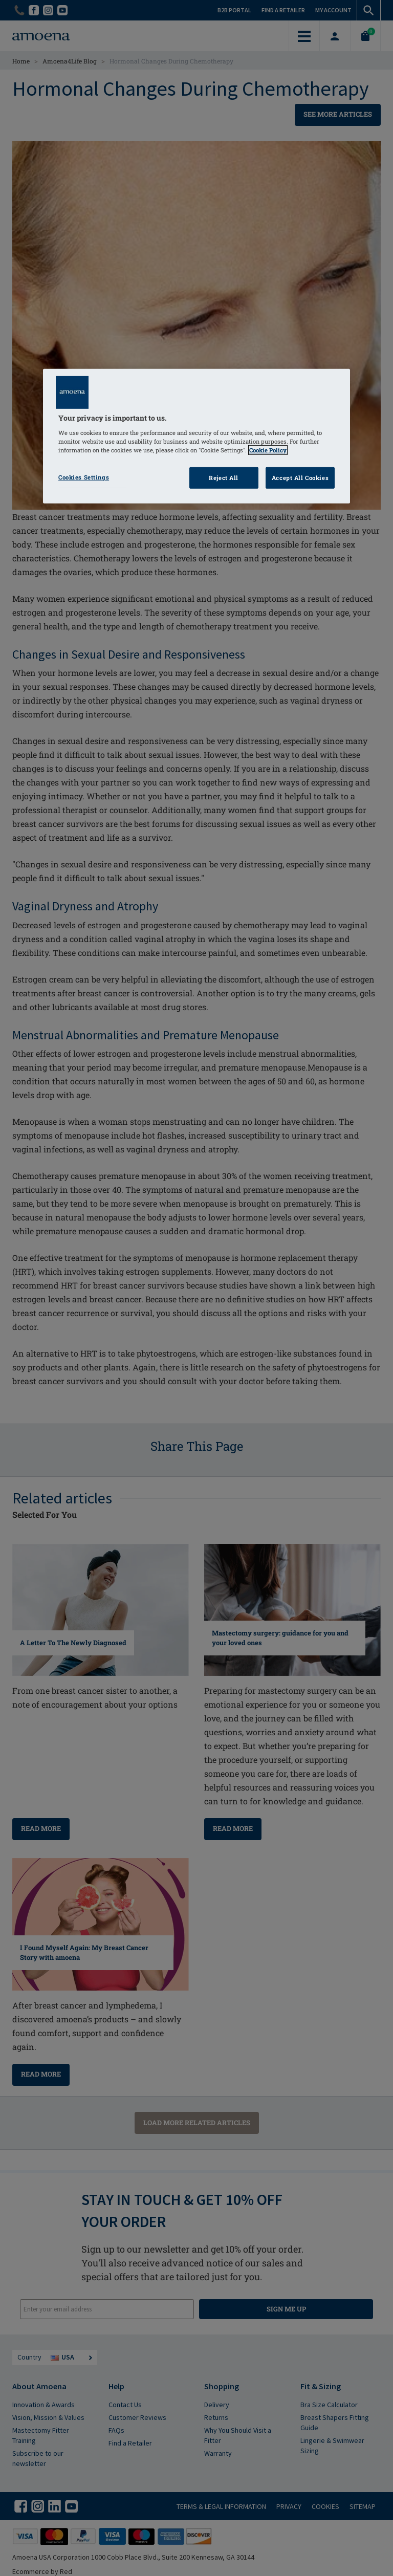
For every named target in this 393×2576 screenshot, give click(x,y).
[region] (196, 436)
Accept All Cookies (300, 478)
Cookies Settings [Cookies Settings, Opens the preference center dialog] (83, 477)
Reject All (223, 478)
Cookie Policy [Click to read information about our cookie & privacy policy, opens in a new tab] (268, 450)
